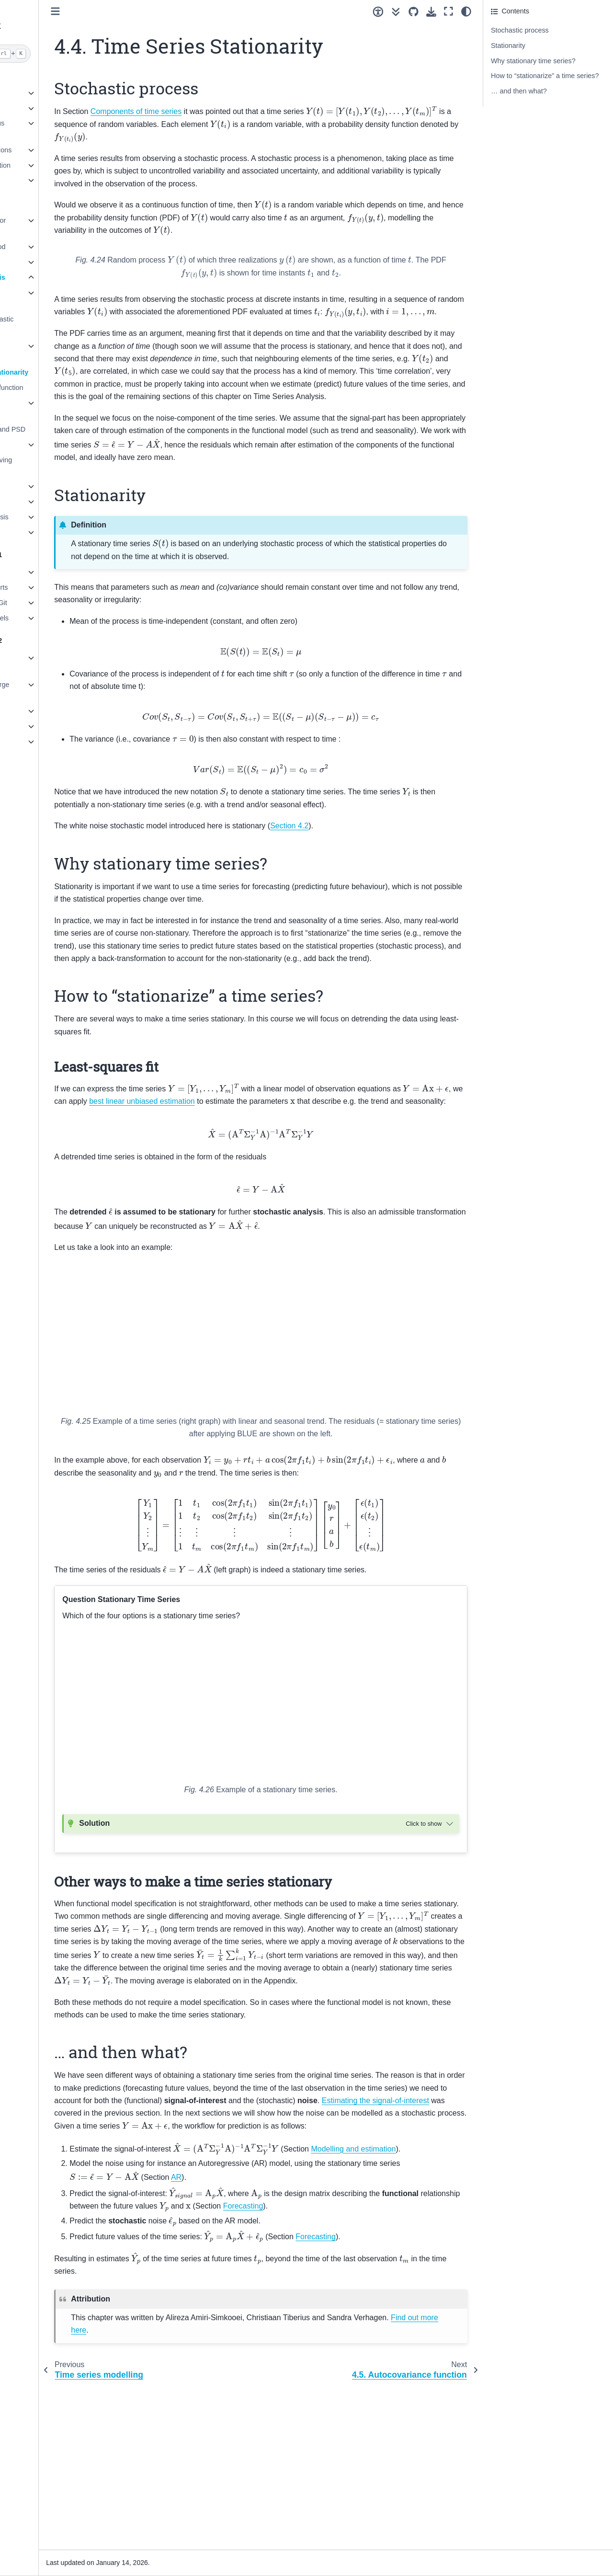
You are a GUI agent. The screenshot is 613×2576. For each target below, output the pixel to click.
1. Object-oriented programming (39, 663)
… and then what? (519, 91)
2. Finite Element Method (50, 247)
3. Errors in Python (40, 711)
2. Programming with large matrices (52, 690)
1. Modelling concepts (45, 93)
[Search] (61, 54)
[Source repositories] (413, 12)
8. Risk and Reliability (45, 532)
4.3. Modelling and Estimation (48, 351)
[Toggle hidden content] (430, 1937)
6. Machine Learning (43, 501)
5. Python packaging (43, 741)
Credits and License (42, 812)
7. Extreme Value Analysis (52, 517)
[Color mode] (466, 11)
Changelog (29, 797)
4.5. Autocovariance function (63, 387)
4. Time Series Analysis (50, 277)
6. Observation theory (45, 180)
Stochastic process (520, 30)
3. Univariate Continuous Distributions (50, 128)
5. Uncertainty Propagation (53, 165)
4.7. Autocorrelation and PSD (64, 429)
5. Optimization (35, 486)
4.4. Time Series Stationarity (66, 372)
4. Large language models (52, 618)
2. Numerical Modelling (47, 108)
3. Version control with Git (51, 603)
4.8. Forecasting (44, 444)
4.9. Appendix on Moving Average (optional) (58, 465)
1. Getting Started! (40, 572)
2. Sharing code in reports (51, 587)
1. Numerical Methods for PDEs (51, 226)
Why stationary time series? (533, 61)
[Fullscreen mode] (448, 11)
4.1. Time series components (44, 298)
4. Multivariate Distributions (53, 150)
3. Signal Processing (43, 262)
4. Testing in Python (42, 726)
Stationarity (508, 45)
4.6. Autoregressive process (49, 408)
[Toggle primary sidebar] (139, 11)
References (30, 781)
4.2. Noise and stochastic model (58, 324)
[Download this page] (431, 12)
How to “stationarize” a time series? (545, 76)
